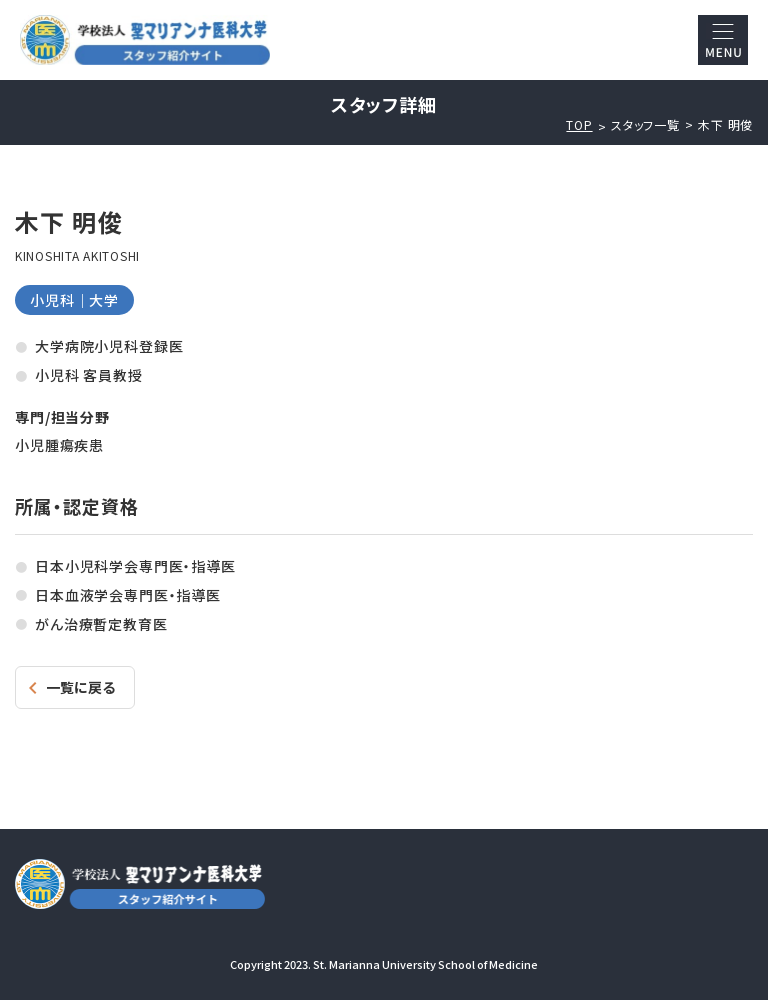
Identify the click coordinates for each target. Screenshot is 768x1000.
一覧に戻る (80, 687)
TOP (579, 125)
